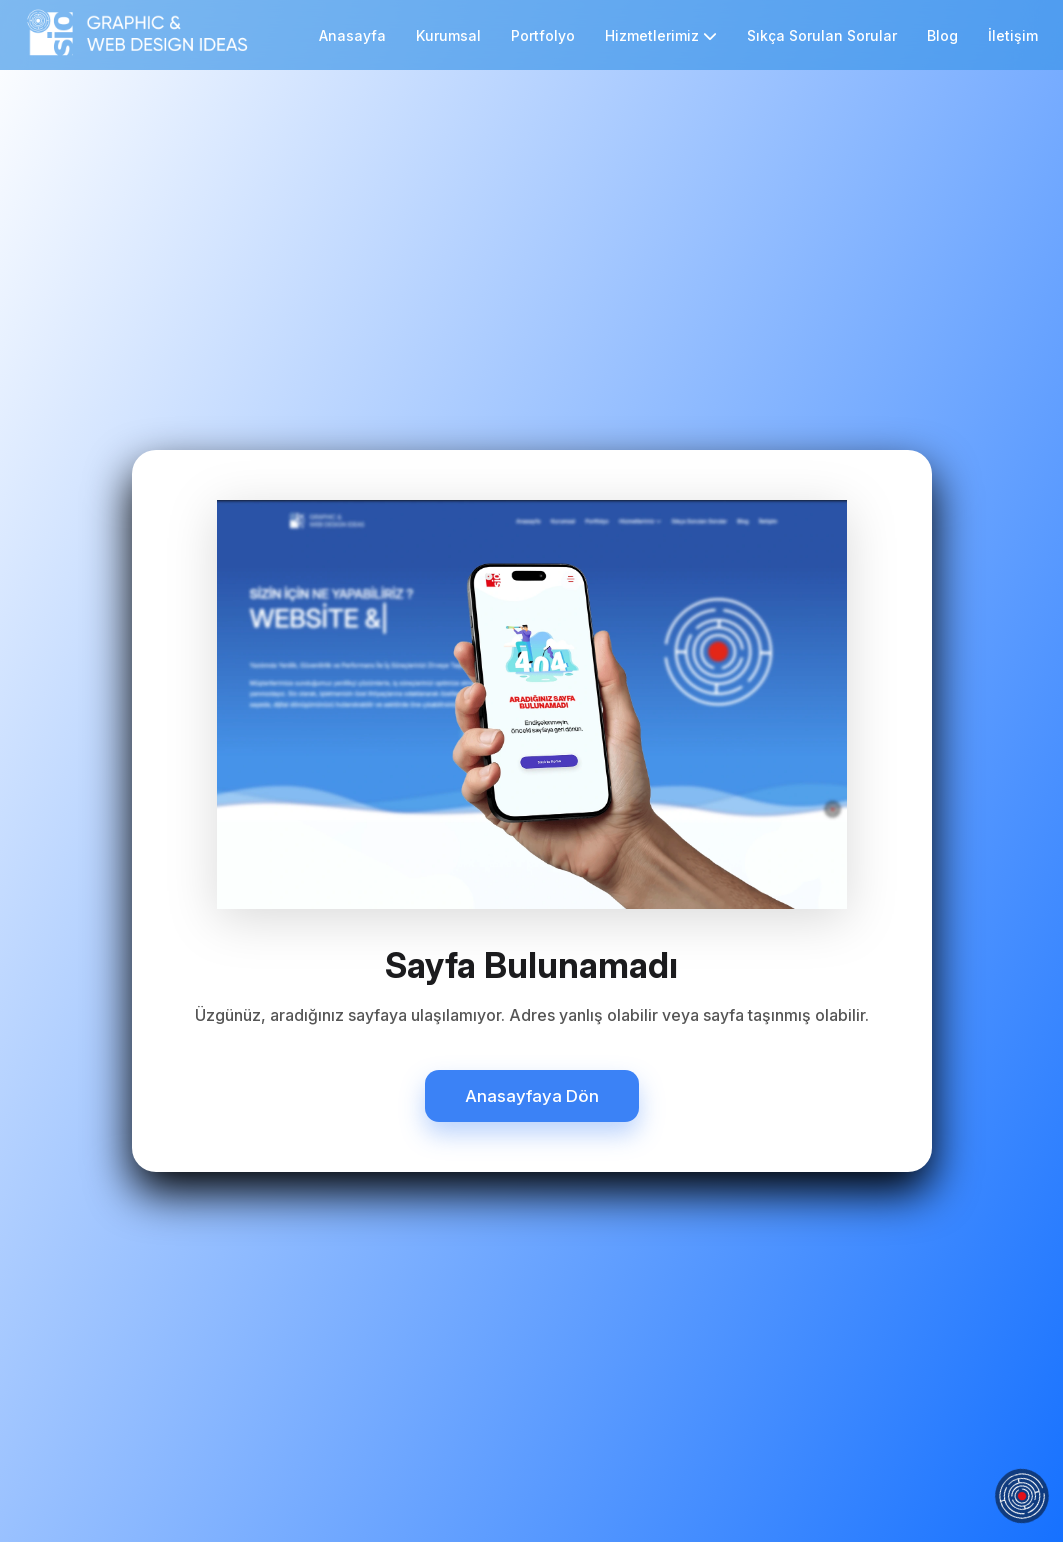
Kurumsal (448, 35)
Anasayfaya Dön (532, 1096)
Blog (942, 35)
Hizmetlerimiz (661, 35)
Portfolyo (543, 35)
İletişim (1013, 35)
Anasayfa (352, 35)
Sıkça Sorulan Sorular (822, 35)
